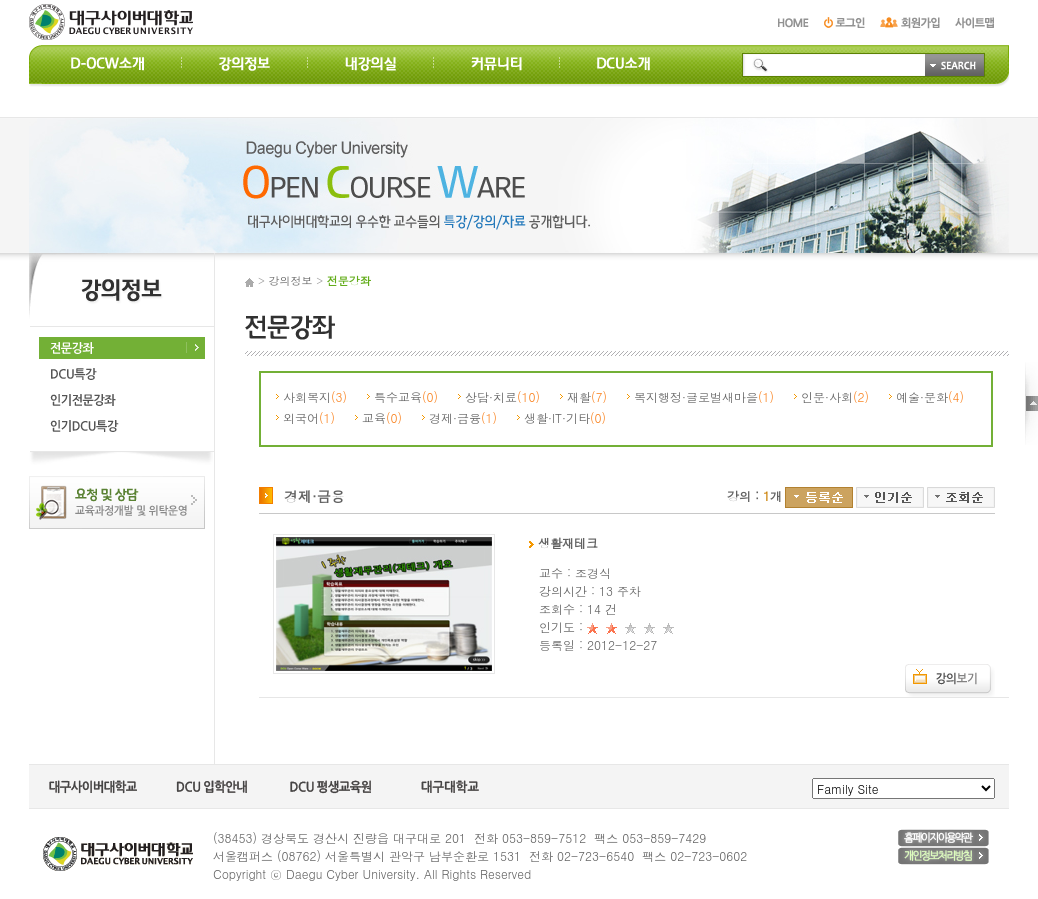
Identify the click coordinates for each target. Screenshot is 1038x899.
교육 (382, 417)
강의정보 (291, 280)
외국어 (309, 417)
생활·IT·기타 (565, 417)
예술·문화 (930, 396)
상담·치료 (502, 396)
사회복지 (315, 396)
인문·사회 (835, 396)
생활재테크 (563, 542)
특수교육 (406, 396)
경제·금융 (463, 417)
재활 (587, 396)
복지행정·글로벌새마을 (704, 396)
